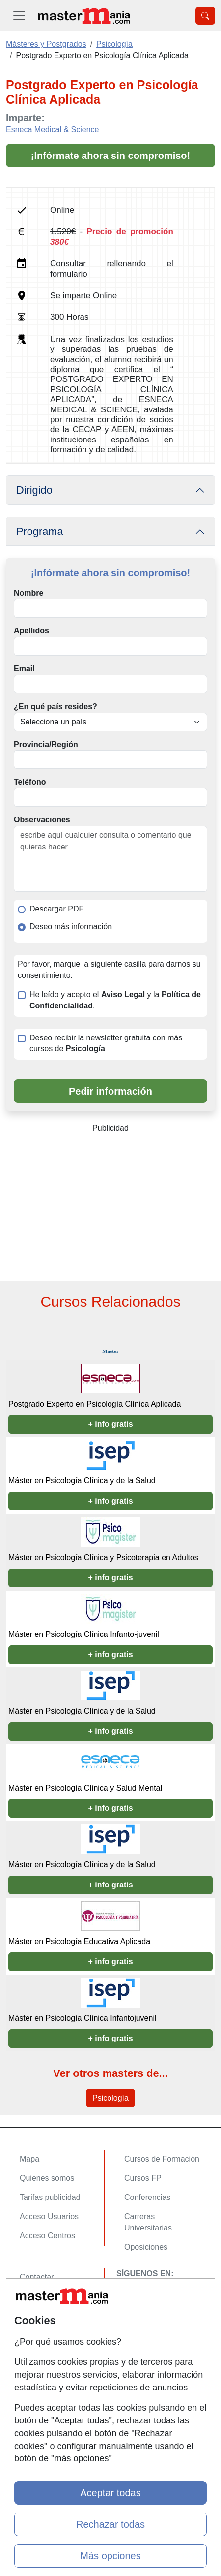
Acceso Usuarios (49, 2216)
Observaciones (42, 820)
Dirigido (34, 490)
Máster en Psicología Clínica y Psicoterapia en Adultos (103, 1557)
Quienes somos (47, 2178)
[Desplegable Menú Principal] (19, 15)
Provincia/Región (46, 744)
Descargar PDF (56, 909)
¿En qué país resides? (55, 706)
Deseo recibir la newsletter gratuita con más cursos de (105, 1043)
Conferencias (147, 2197)
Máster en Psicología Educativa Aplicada (79, 1941)
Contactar (37, 2277)
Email (24, 668)
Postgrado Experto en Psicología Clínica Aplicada (94, 1404)
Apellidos (31, 631)
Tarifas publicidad (50, 2197)
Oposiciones (145, 2247)
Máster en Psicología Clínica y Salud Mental (85, 1788)
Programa (39, 531)
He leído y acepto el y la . (115, 1000)
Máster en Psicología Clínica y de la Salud (82, 1480)
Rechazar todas (110, 2524)
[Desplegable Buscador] (205, 16)
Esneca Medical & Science (52, 130)
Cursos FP (143, 2178)
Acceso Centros (47, 2235)
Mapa (29, 2159)
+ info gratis (110, 1424)
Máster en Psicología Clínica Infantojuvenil (82, 2018)
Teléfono (30, 782)
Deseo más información (70, 926)
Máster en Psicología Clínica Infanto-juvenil (83, 1634)
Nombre (28, 593)
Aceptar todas (110, 2492)
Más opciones (110, 2555)
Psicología (110, 2098)
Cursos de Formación (161, 2159)
